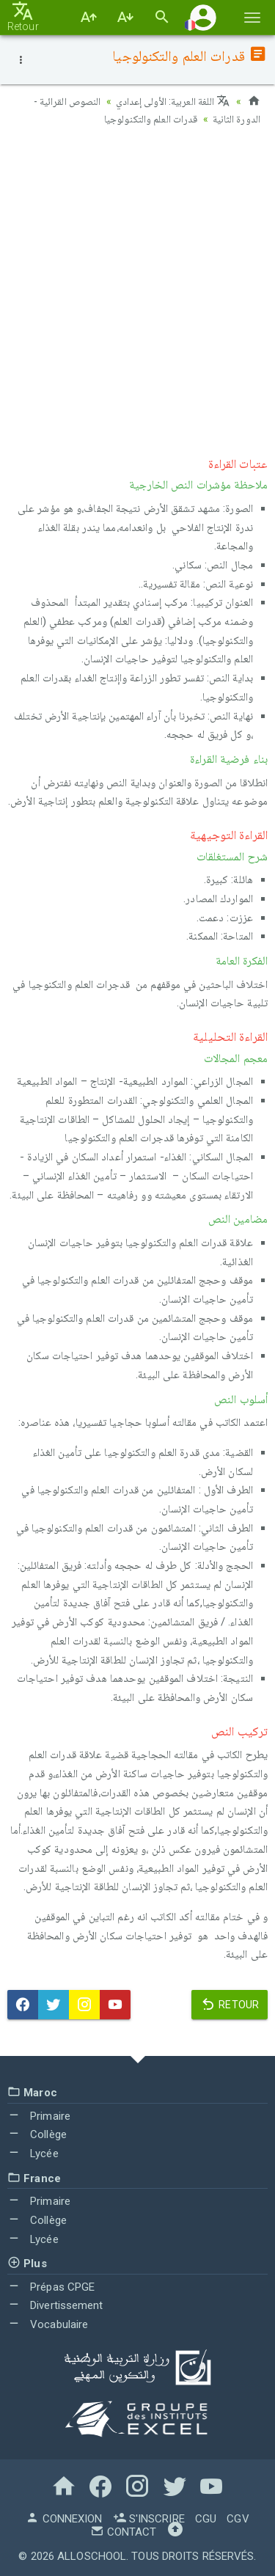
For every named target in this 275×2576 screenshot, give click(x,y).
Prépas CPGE (51, 2287)
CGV (238, 2518)
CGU (205, 2518)
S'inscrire (149, 2518)
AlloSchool (91, 2556)
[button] (203, 17)
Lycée (33, 2153)
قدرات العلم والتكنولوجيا (150, 119)
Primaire (38, 2116)
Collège (37, 2134)
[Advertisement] (137, 287)
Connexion (64, 2518)
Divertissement (55, 2305)
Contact (123, 2532)
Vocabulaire (47, 2324)
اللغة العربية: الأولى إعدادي (173, 101)
